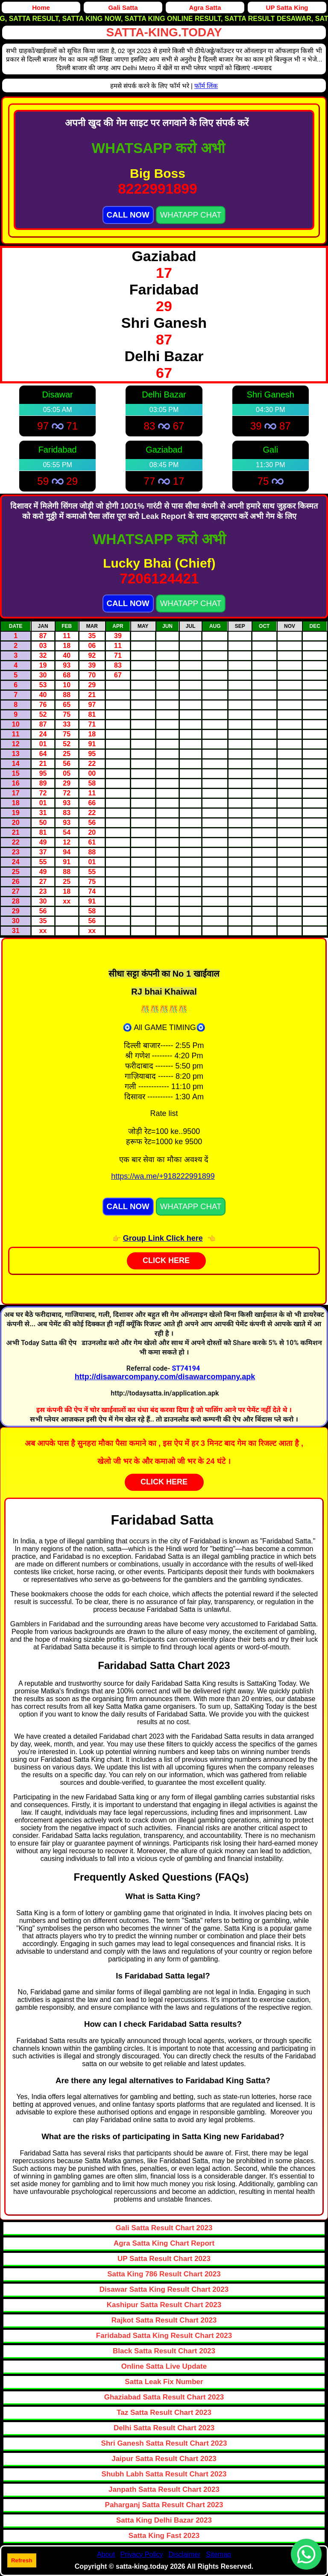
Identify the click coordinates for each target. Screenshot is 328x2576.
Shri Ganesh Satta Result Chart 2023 (164, 2443)
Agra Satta (205, 7)
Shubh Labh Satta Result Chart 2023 (164, 2474)
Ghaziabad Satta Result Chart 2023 (164, 2397)
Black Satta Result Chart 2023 (164, 2351)
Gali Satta (123, 7)
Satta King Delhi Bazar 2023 (164, 2520)
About (106, 2554)
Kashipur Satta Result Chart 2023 (164, 2305)
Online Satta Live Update (164, 2366)
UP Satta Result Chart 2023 (164, 2259)
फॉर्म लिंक (206, 85)
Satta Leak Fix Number (164, 2382)
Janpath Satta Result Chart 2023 (164, 2489)
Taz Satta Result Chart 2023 (164, 2412)
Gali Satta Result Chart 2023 (164, 2228)
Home (41, 7)
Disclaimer (185, 2554)
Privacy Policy (141, 2554)
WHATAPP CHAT (191, 214)
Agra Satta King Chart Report (164, 2243)
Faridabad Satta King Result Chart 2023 (164, 2336)
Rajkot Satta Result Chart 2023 (164, 2320)
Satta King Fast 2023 (164, 2536)
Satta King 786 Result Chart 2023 (163, 2274)
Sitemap (218, 2554)
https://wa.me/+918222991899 (163, 1176)
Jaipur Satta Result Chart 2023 (164, 2459)
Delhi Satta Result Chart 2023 (164, 2428)
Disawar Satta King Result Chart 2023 (164, 2289)
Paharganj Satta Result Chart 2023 (164, 2505)
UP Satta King (287, 7)
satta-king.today (164, 32)
